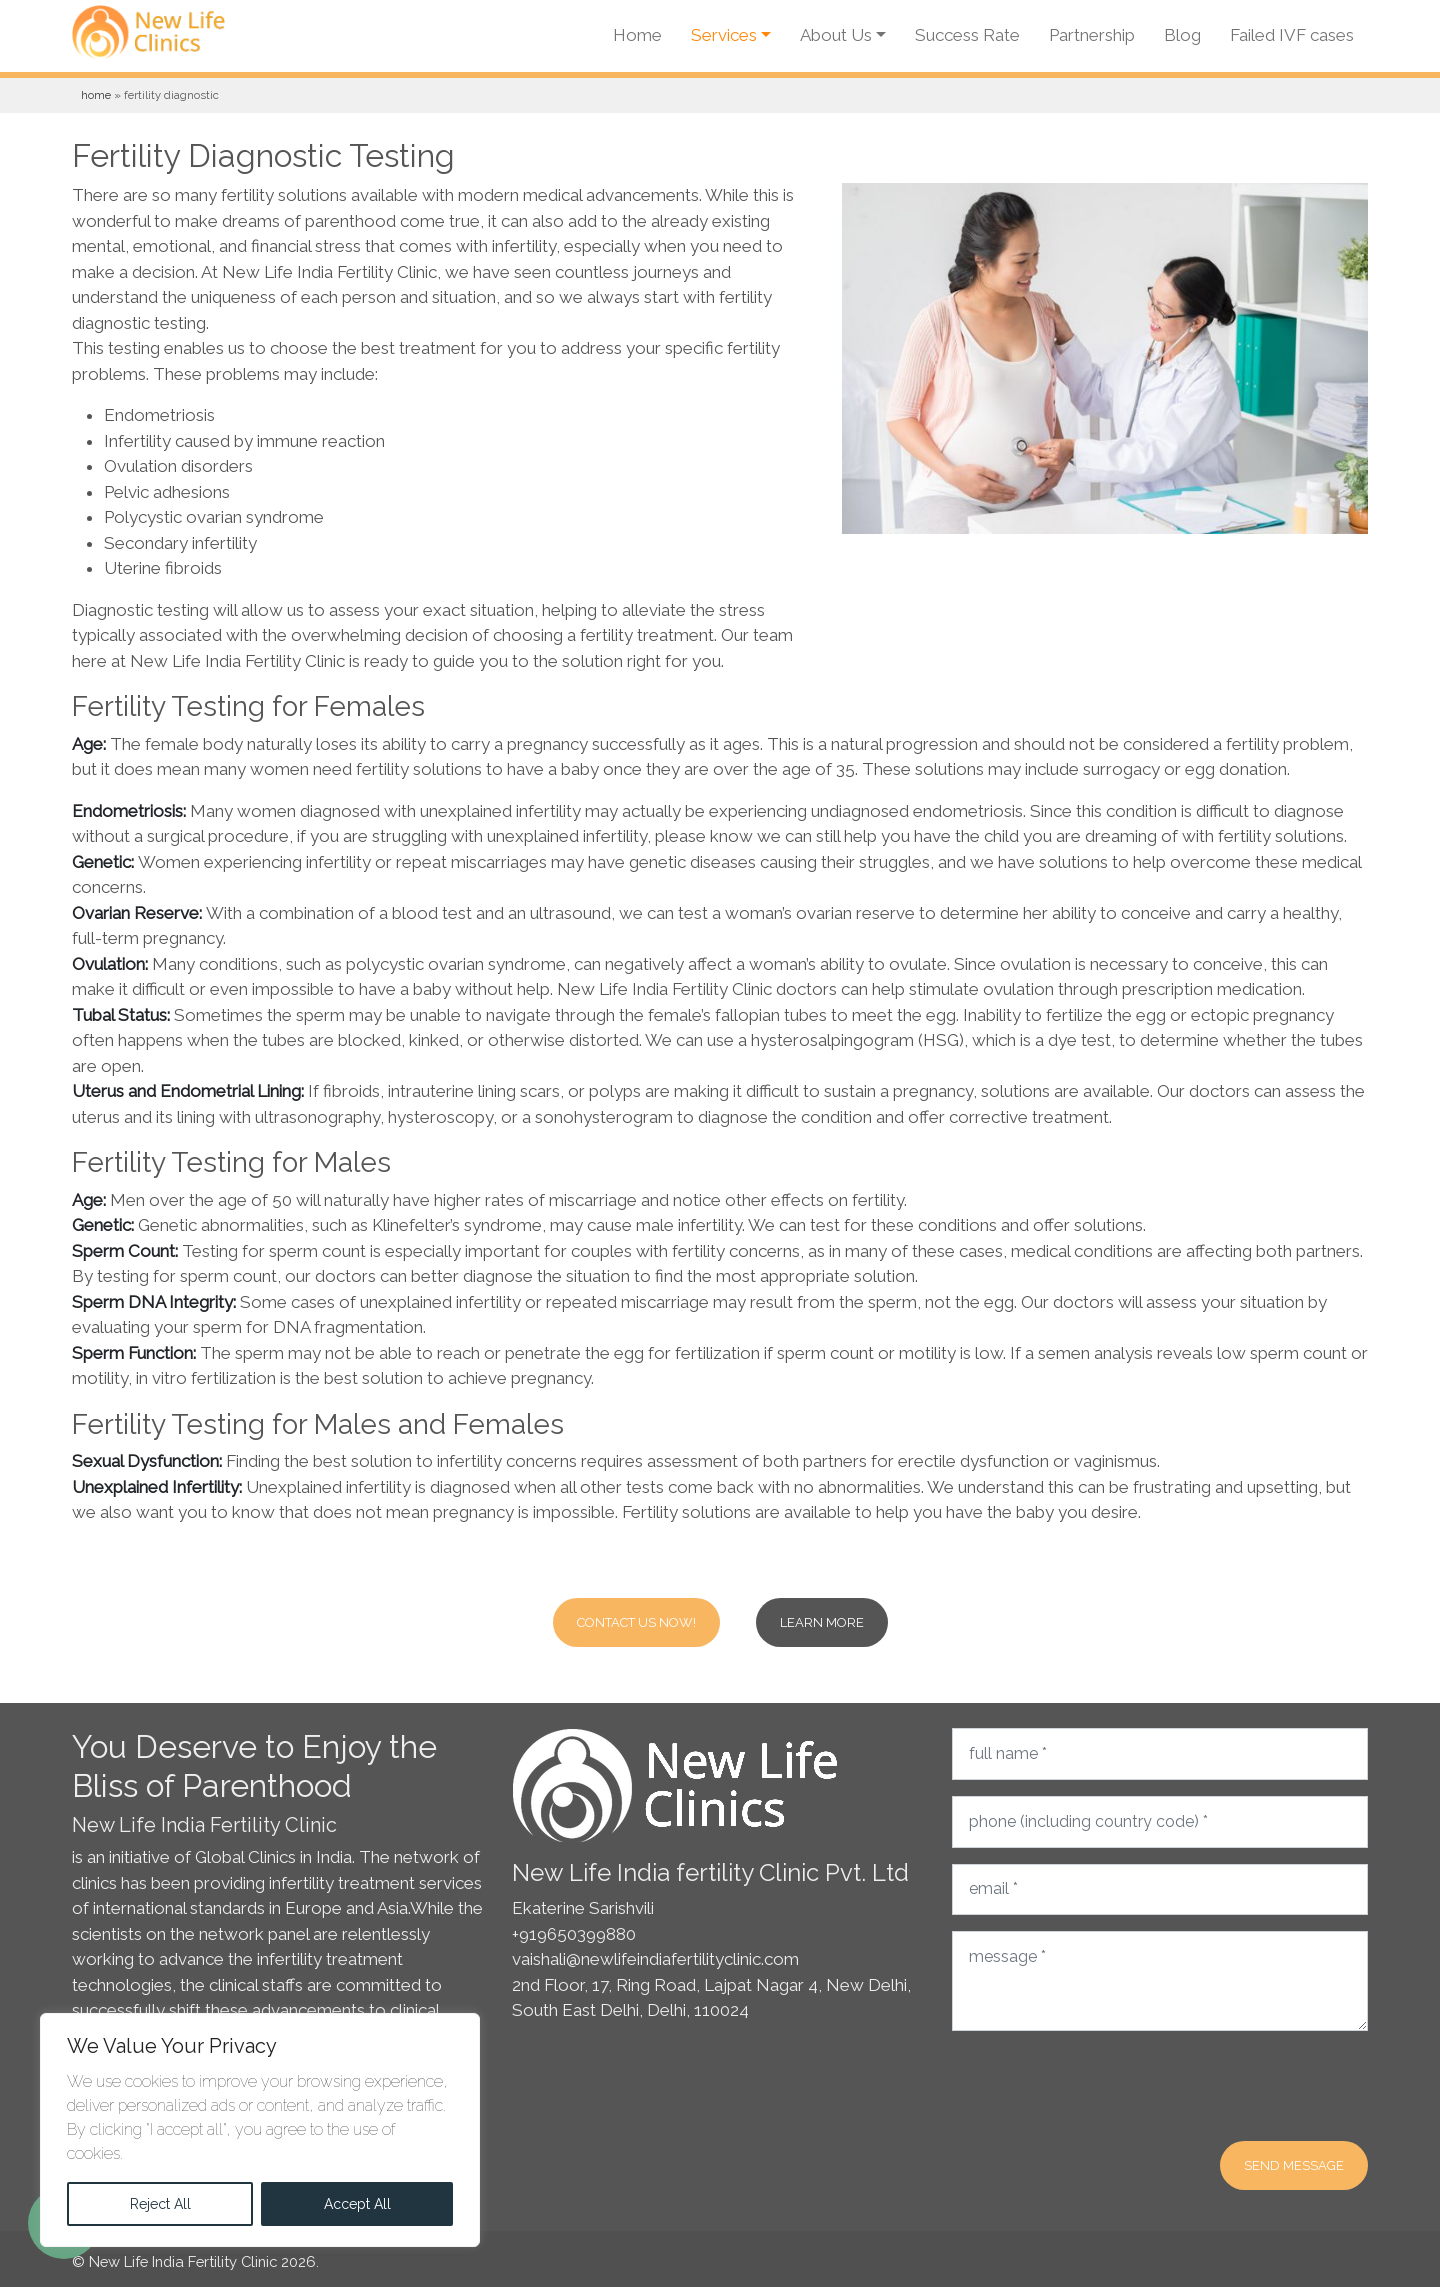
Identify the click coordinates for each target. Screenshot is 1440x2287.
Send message (1294, 2165)
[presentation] (1104, 2086)
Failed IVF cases (1292, 35)
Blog (1182, 35)
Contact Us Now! (636, 1622)
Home (637, 35)
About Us (836, 35)
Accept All (357, 2204)
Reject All (160, 2204)
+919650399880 (574, 1934)
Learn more (822, 1622)
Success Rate (967, 35)
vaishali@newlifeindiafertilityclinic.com (655, 1959)
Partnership (1092, 35)
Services (724, 35)
